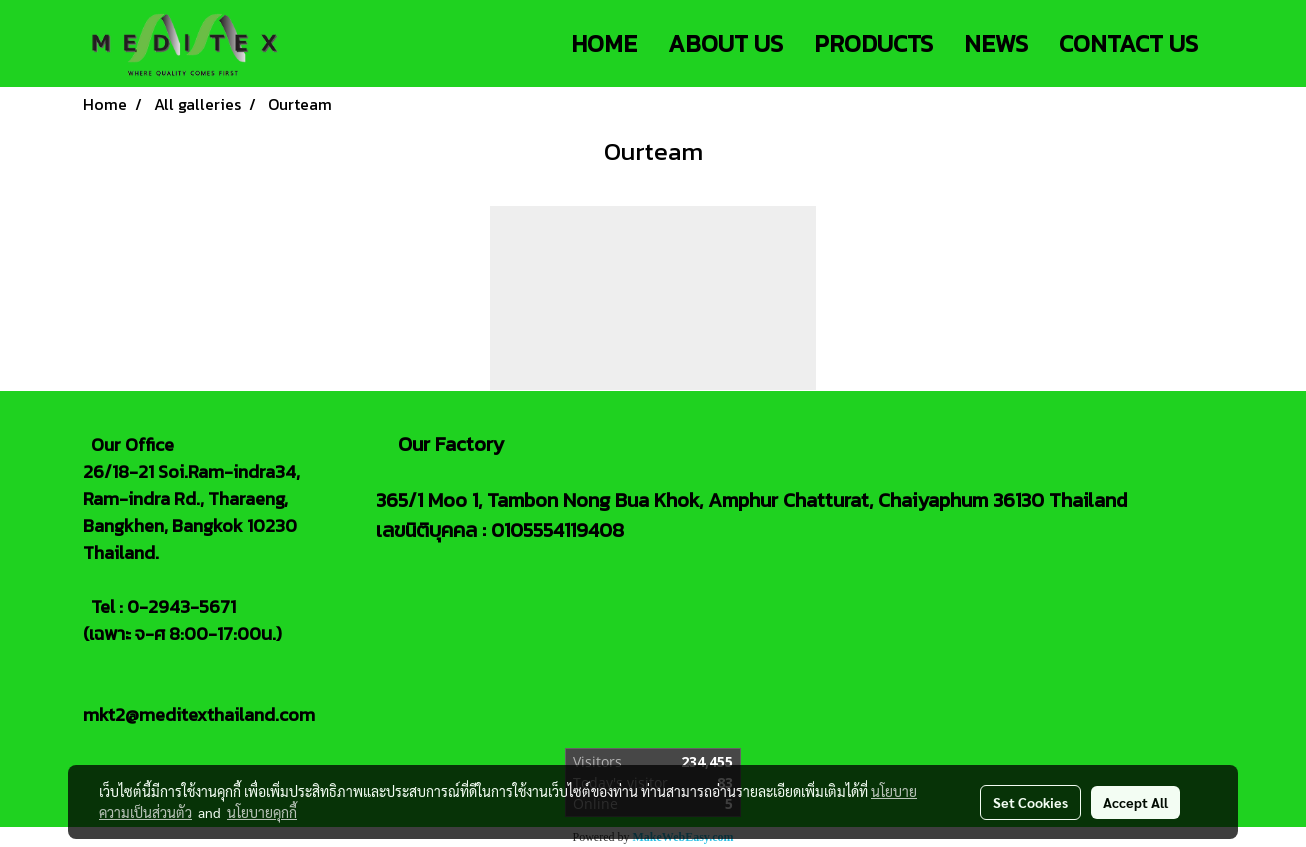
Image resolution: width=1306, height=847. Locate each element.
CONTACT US (1128, 43)
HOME (604, 43)
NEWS (996, 43)
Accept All (1135, 802)
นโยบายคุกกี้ (262, 812)
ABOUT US (725, 43)
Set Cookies (1030, 802)
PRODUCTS (873, 43)
